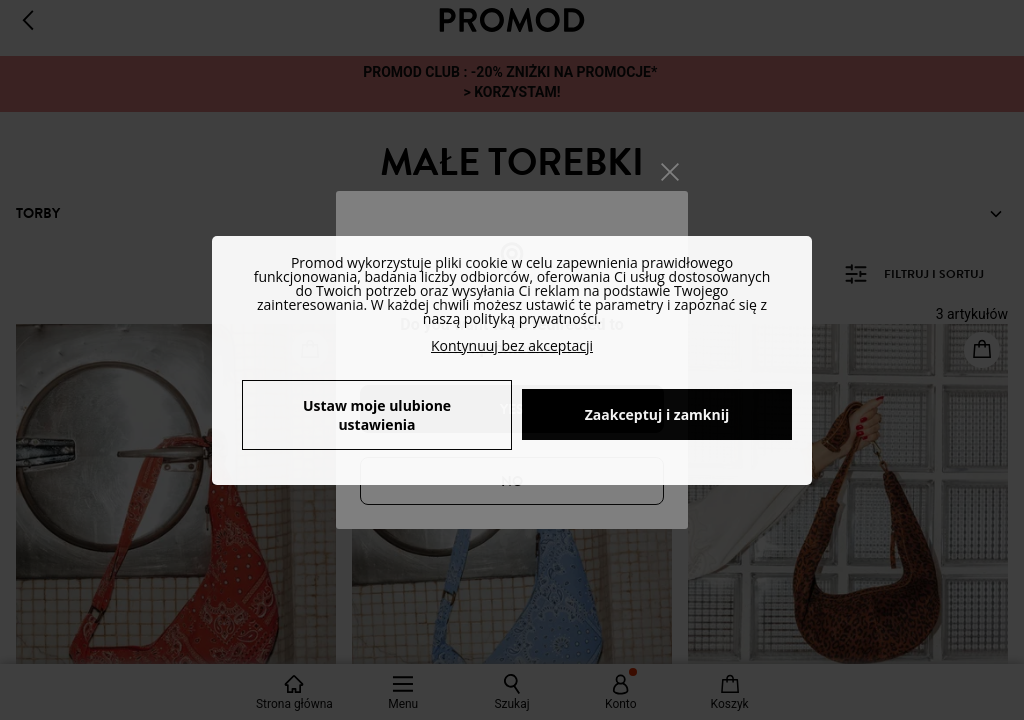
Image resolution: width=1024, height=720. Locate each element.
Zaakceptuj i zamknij (657, 414)
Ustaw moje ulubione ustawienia (377, 415)
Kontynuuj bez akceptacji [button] (512, 345)
